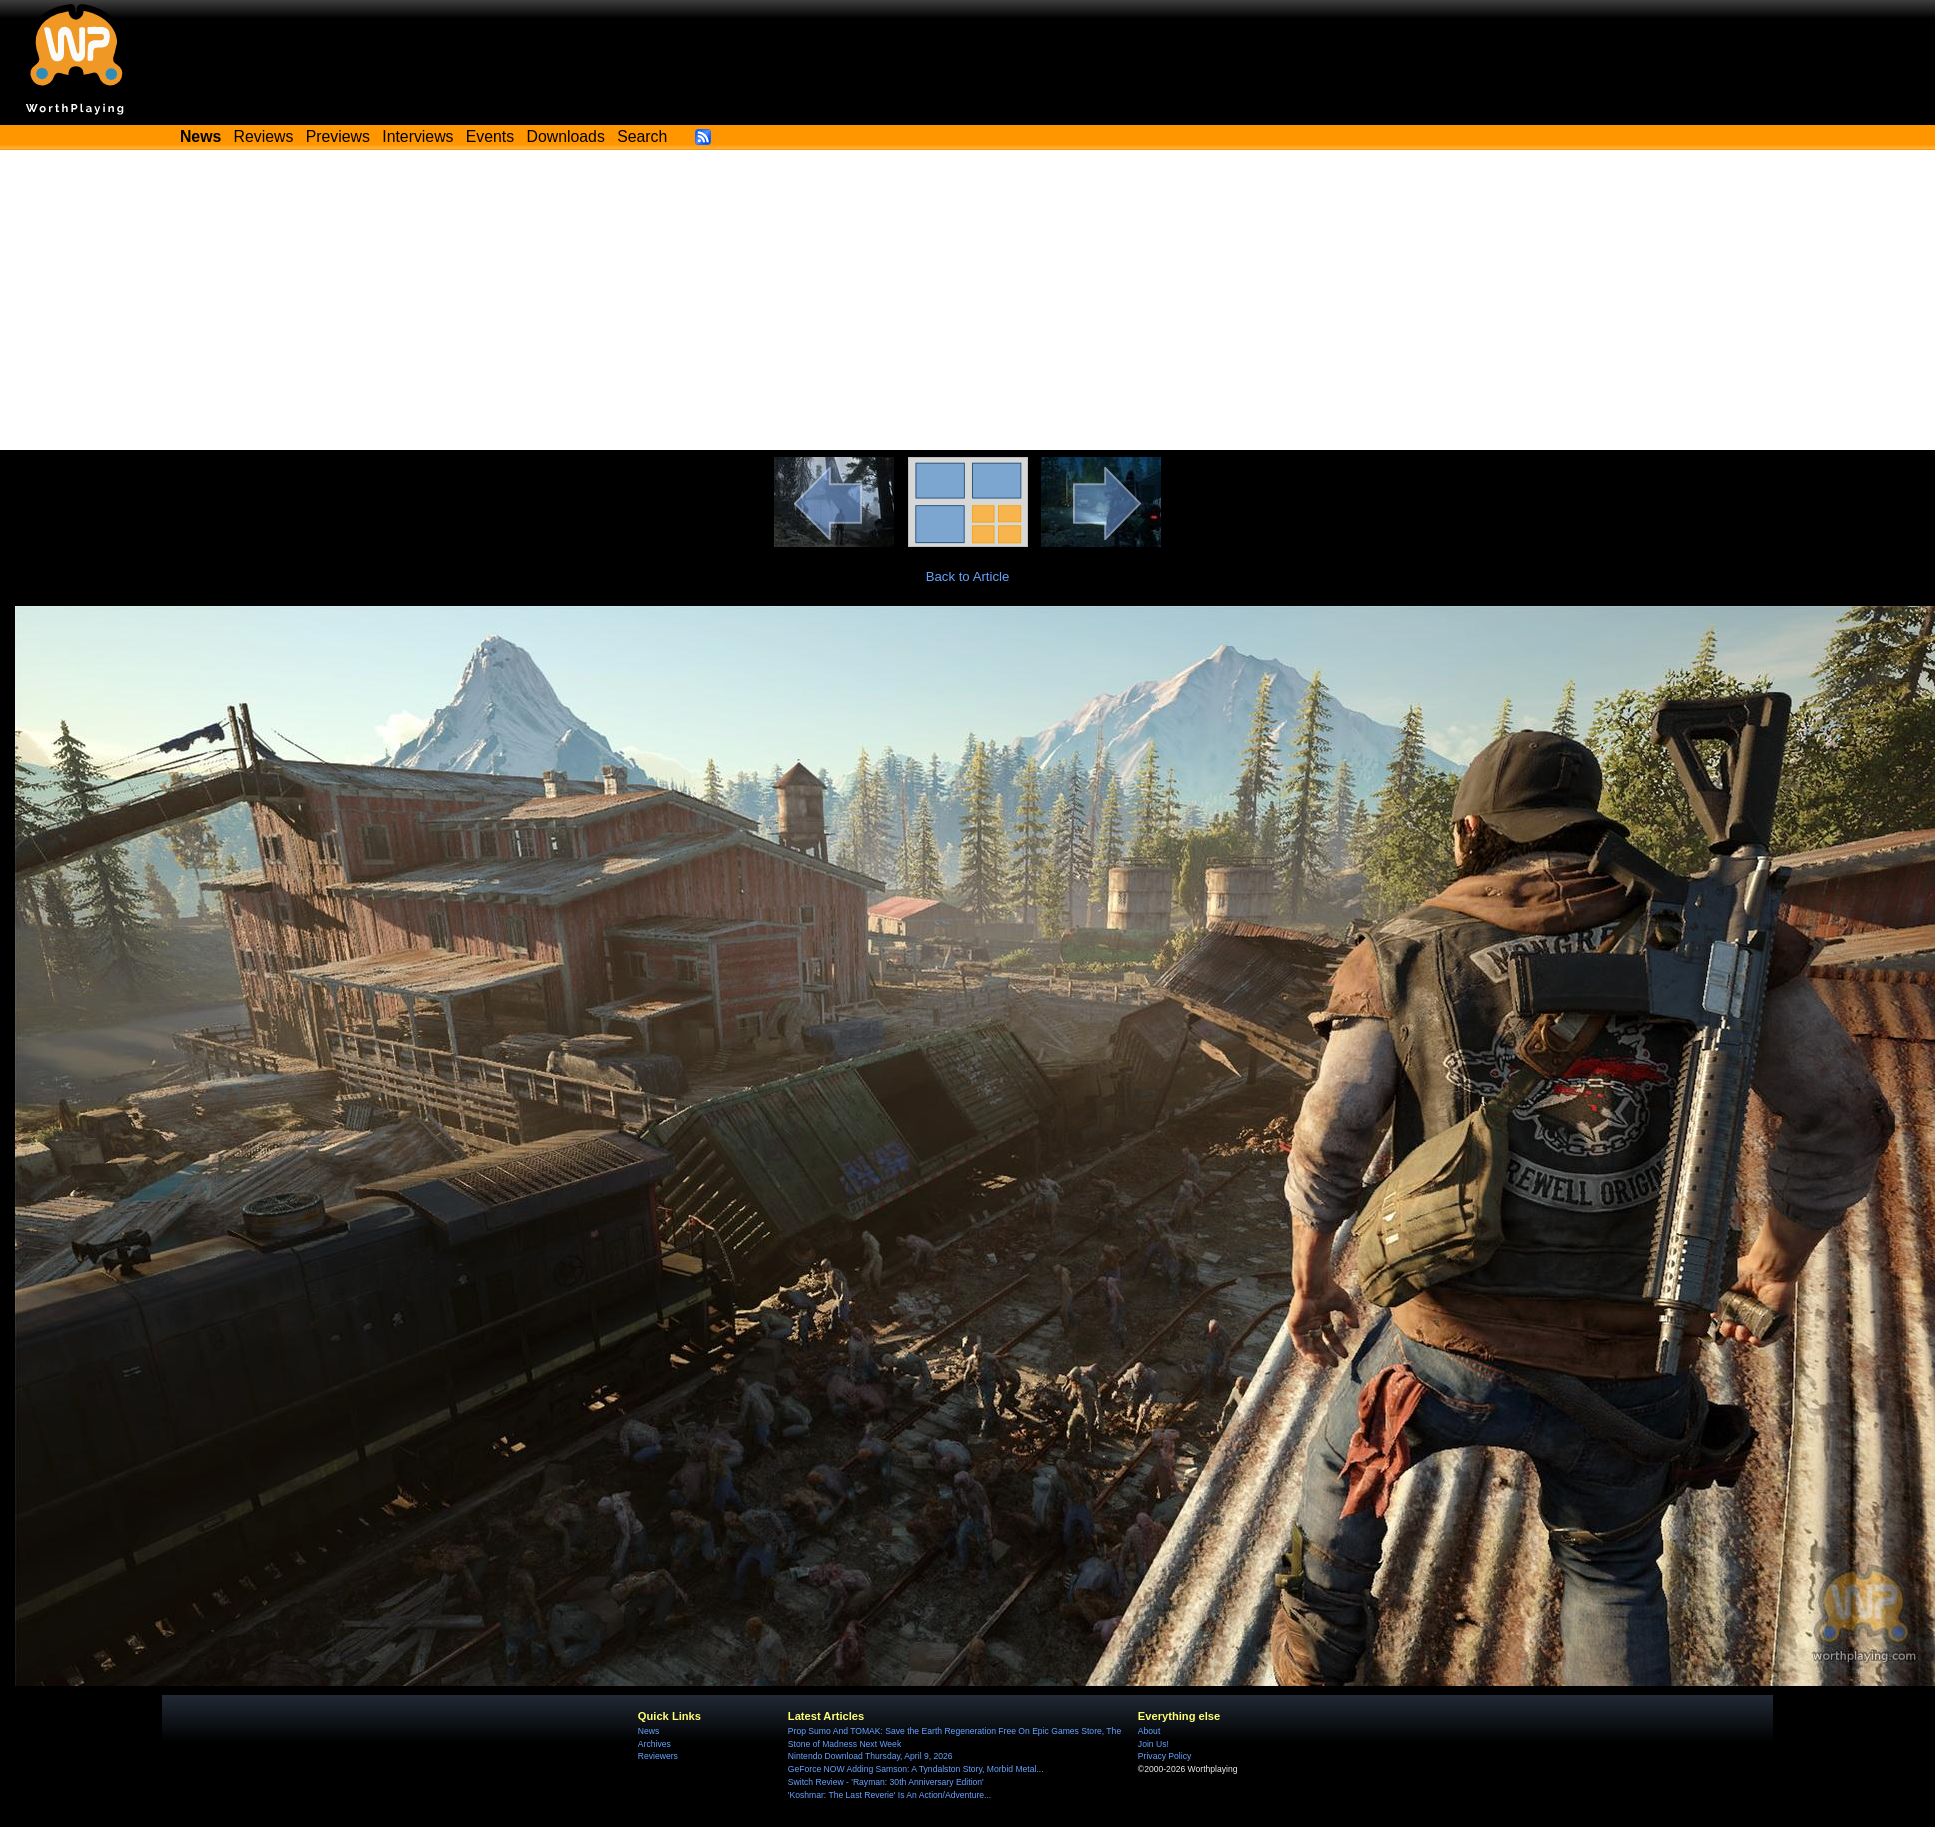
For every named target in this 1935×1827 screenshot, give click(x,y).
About (1149, 1731)
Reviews (264, 136)
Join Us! (1153, 1744)
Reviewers (658, 1756)
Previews (338, 136)
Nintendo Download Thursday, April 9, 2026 (870, 1756)
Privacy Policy (1164, 1756)
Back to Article (968, 576)
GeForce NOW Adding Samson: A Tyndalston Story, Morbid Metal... (916, 1769)
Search (642, 136)
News (648, 1731)
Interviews (417, 136)
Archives (654, 1744)
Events (490, 136)
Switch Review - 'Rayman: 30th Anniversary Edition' (886, 1782)
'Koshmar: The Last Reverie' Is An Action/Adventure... (889, 1795)
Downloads (566, 136)
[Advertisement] (968, 300)
